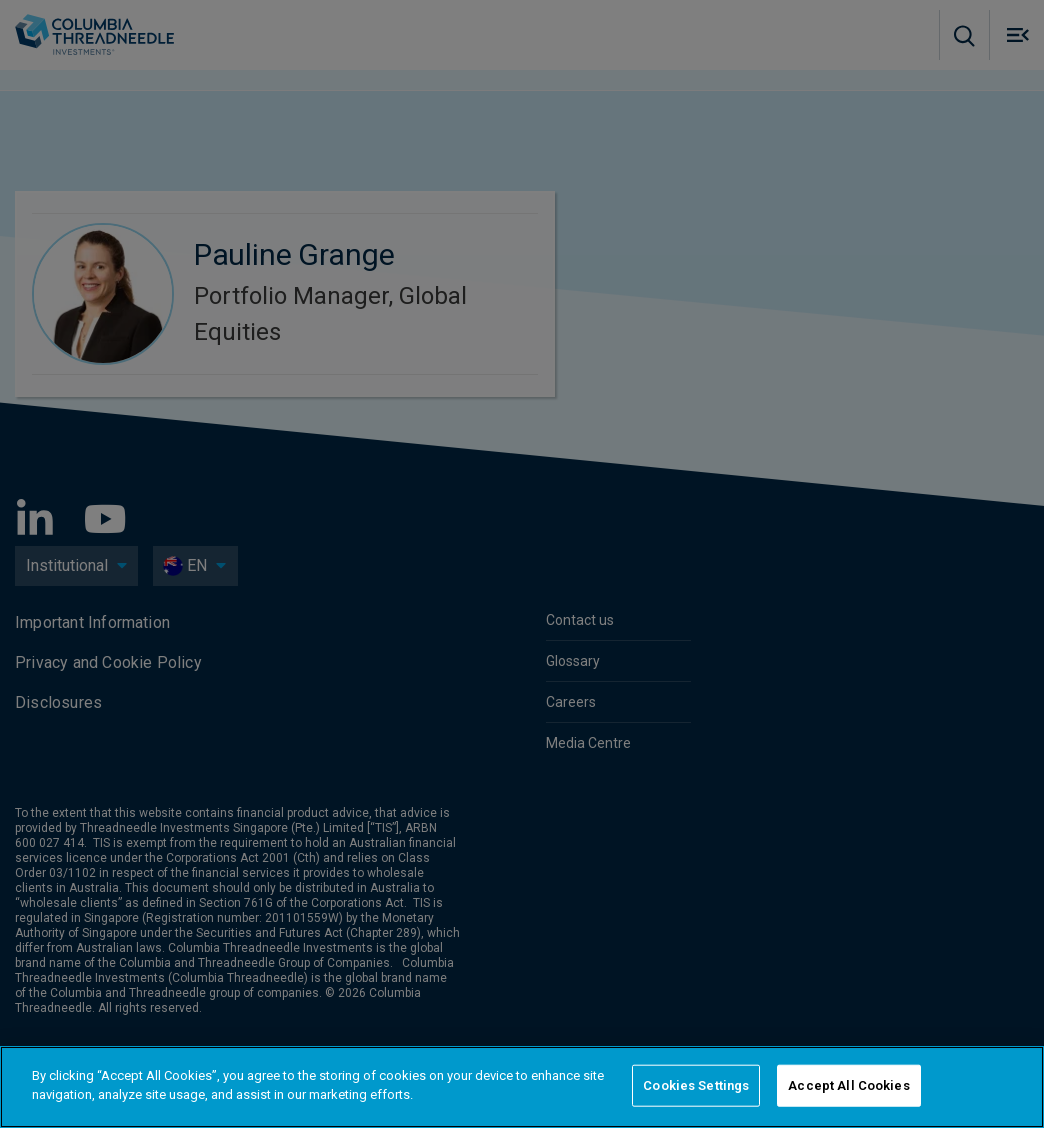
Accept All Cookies (848, 1085)
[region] (522, 1087)
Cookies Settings (696, 1085)
